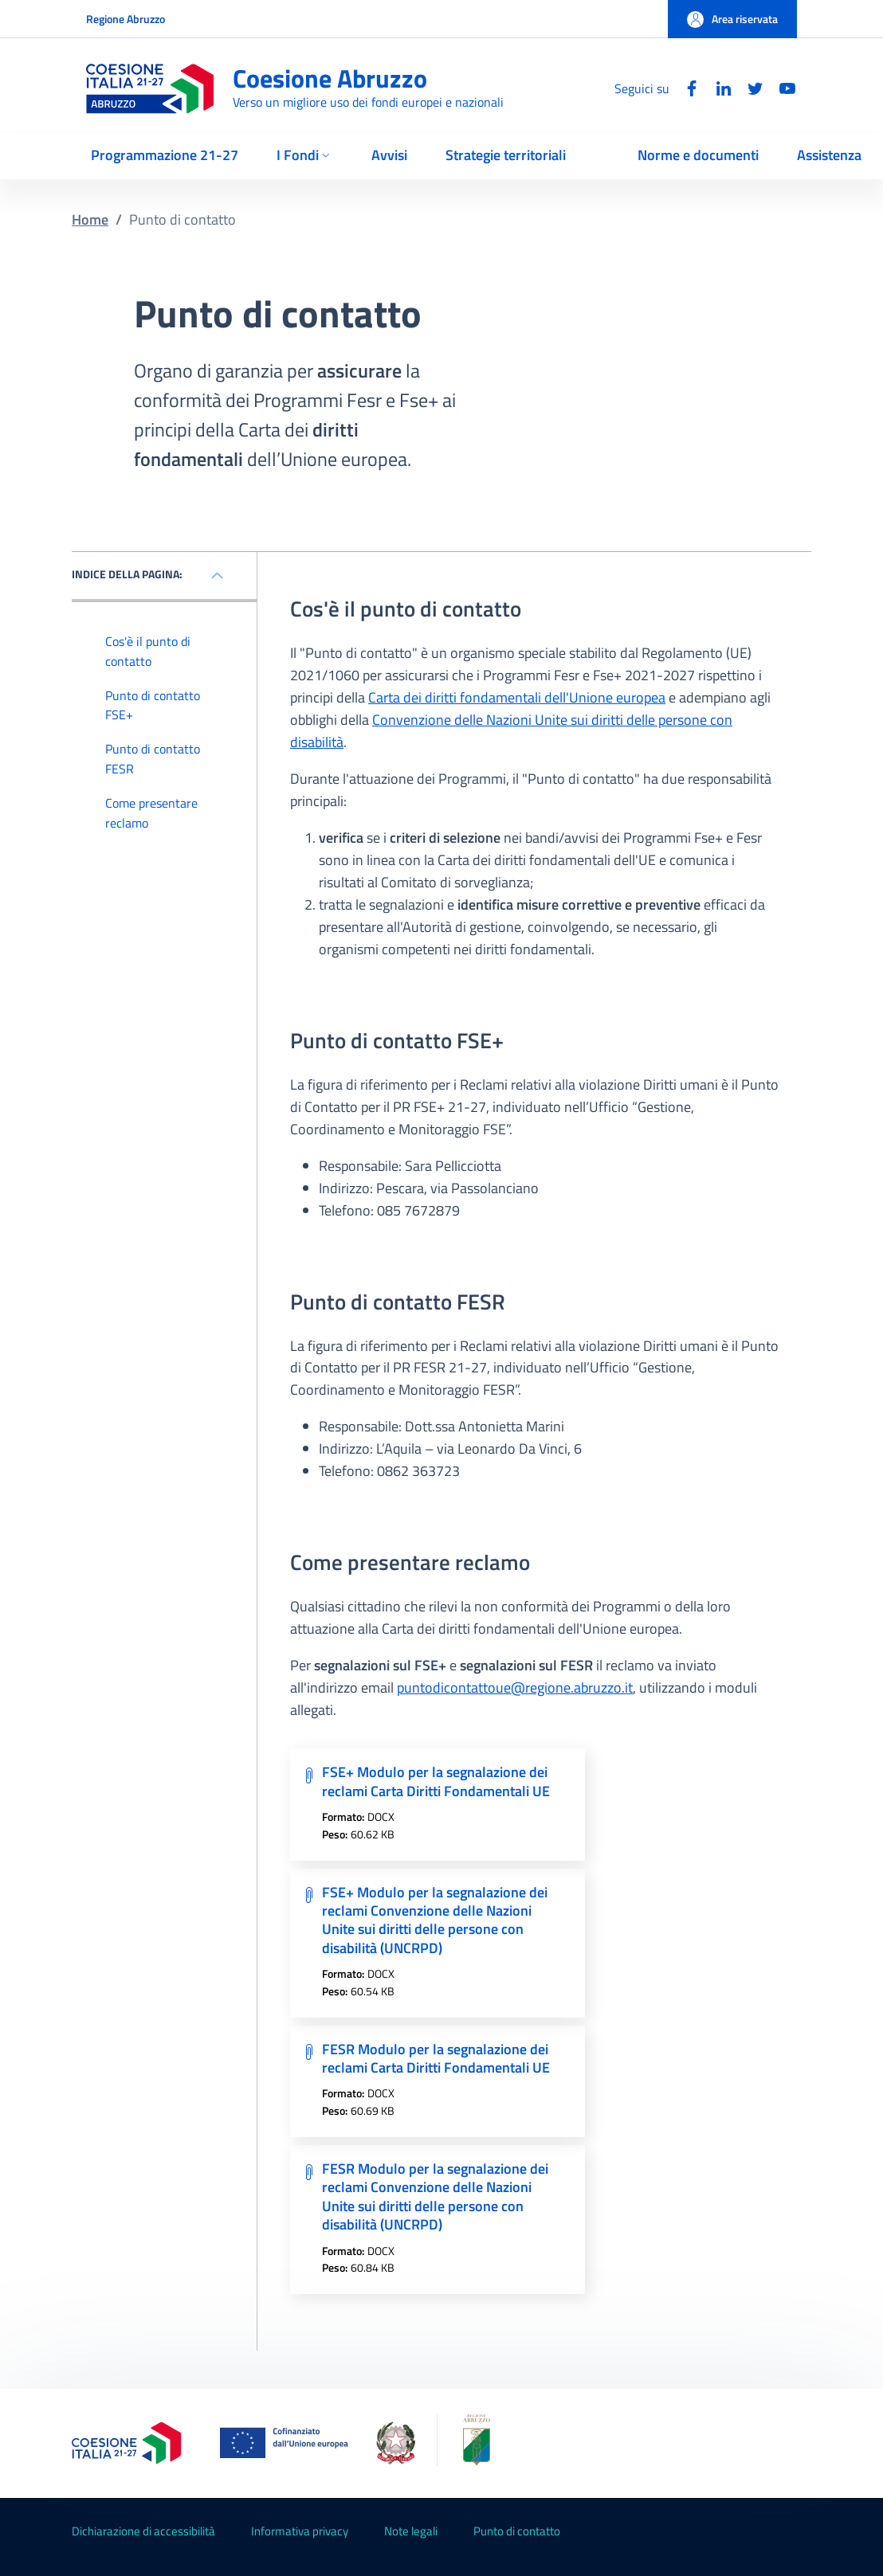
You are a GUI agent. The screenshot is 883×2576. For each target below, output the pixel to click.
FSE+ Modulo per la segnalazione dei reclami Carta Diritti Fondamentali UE (436, 1781)
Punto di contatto (516, 2531)
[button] (732, 19)
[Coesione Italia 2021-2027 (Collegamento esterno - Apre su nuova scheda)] (127, 2442)
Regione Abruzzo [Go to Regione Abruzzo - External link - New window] (125, 18)
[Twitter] (749, 88)
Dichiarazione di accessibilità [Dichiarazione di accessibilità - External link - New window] (143, 2531)
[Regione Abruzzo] (461, 2443)
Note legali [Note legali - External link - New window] (411, 2531)
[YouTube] (781, 88)
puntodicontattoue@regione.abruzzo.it (515, 1687)
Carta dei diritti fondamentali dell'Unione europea (516, 697)
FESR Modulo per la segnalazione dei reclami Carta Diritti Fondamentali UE (436, 2058)
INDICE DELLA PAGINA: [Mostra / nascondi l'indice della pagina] (127, 574)
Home (90, 219)
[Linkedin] (717, 88)
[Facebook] (685, 88)
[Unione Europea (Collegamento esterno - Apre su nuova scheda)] (288, 2442)
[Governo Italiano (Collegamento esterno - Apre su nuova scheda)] (395, 2442)
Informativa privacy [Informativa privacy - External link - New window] (299, 2531)
